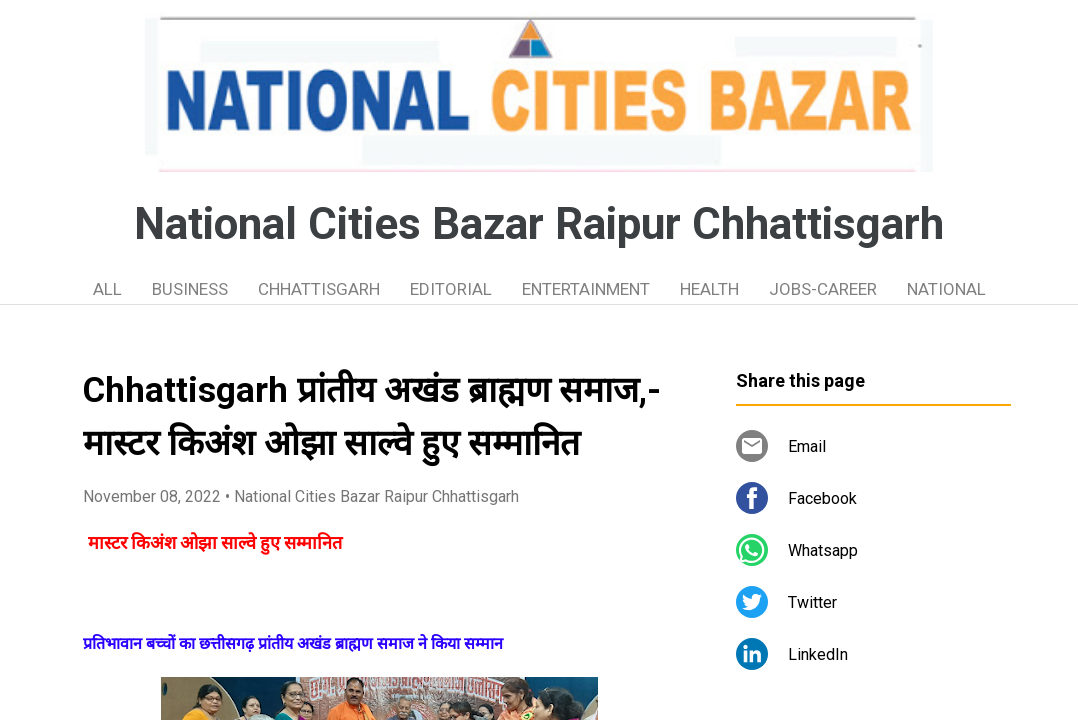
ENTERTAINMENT (586, 289)
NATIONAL (946, 289)
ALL (107, 289)
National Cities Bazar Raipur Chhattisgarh (539, 224)
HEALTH (709, 289)
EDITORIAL (451, 289)
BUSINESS (190, 289)
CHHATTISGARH (319, 289)
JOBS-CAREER (823, 289)
